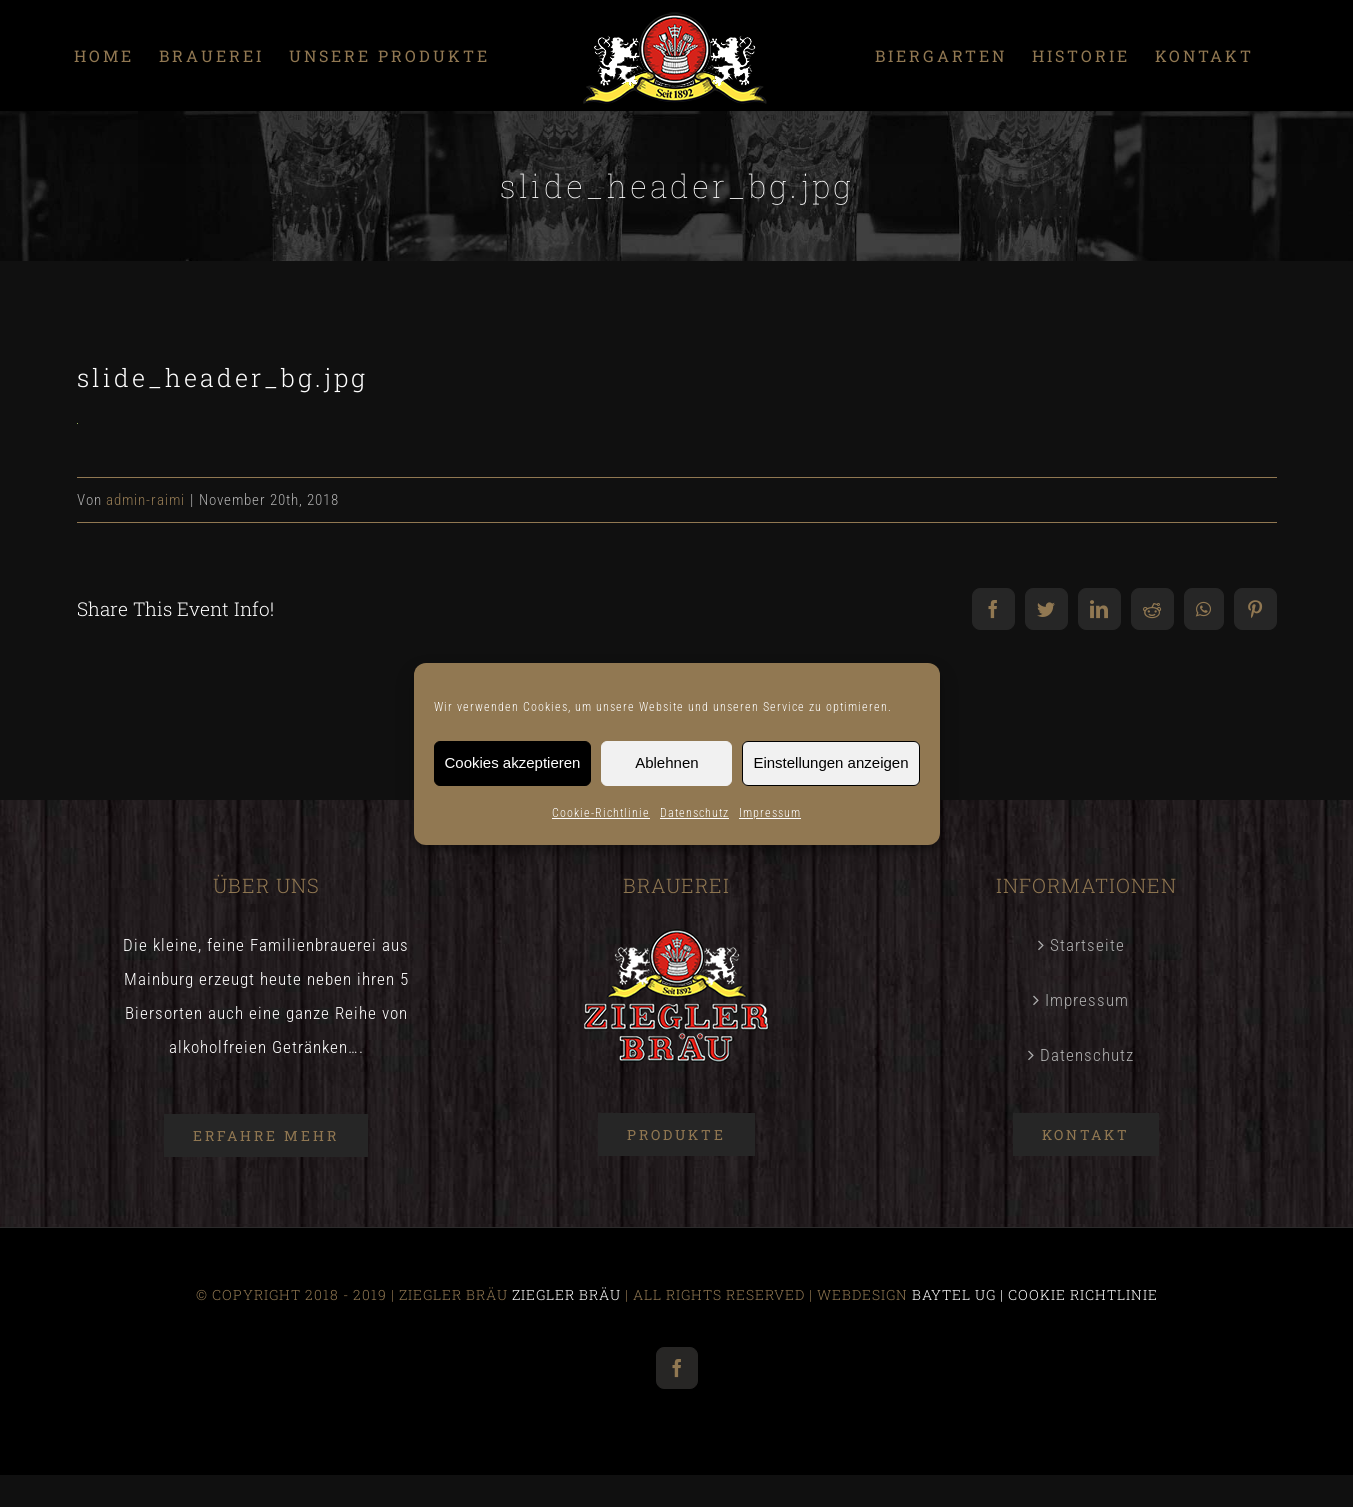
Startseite (1087, 945)
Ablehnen (666, 762)
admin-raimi (145, 500)
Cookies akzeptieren (513, 762)
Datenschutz (694, 813)
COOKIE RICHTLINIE (1083, 1294)
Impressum (770, 813)
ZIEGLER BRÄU (566, 1294)
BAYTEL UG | (960, 1294)
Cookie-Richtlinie (601, 813)
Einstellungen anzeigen (830, 762)
